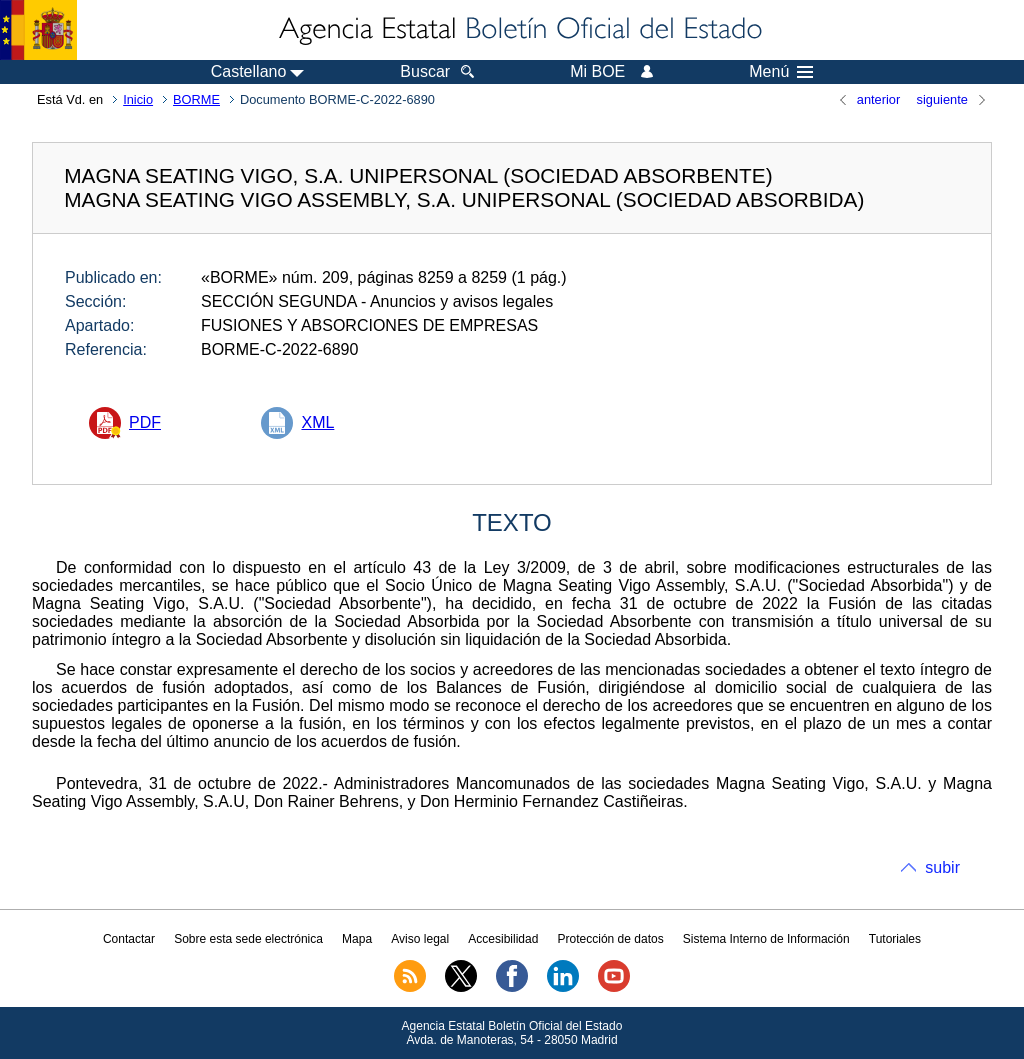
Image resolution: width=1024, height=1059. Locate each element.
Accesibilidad (503, 939)
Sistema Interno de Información (766, 939)
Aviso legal (420, 939)
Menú (781, 72)
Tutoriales (895, 939)
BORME (196, 99)
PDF (145, 422)
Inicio (138, 99)
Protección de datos (611, 939)
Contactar (129, 939)
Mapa (357, 939)
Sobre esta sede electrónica (248, 939)
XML (317, 422)
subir (942, 867)
